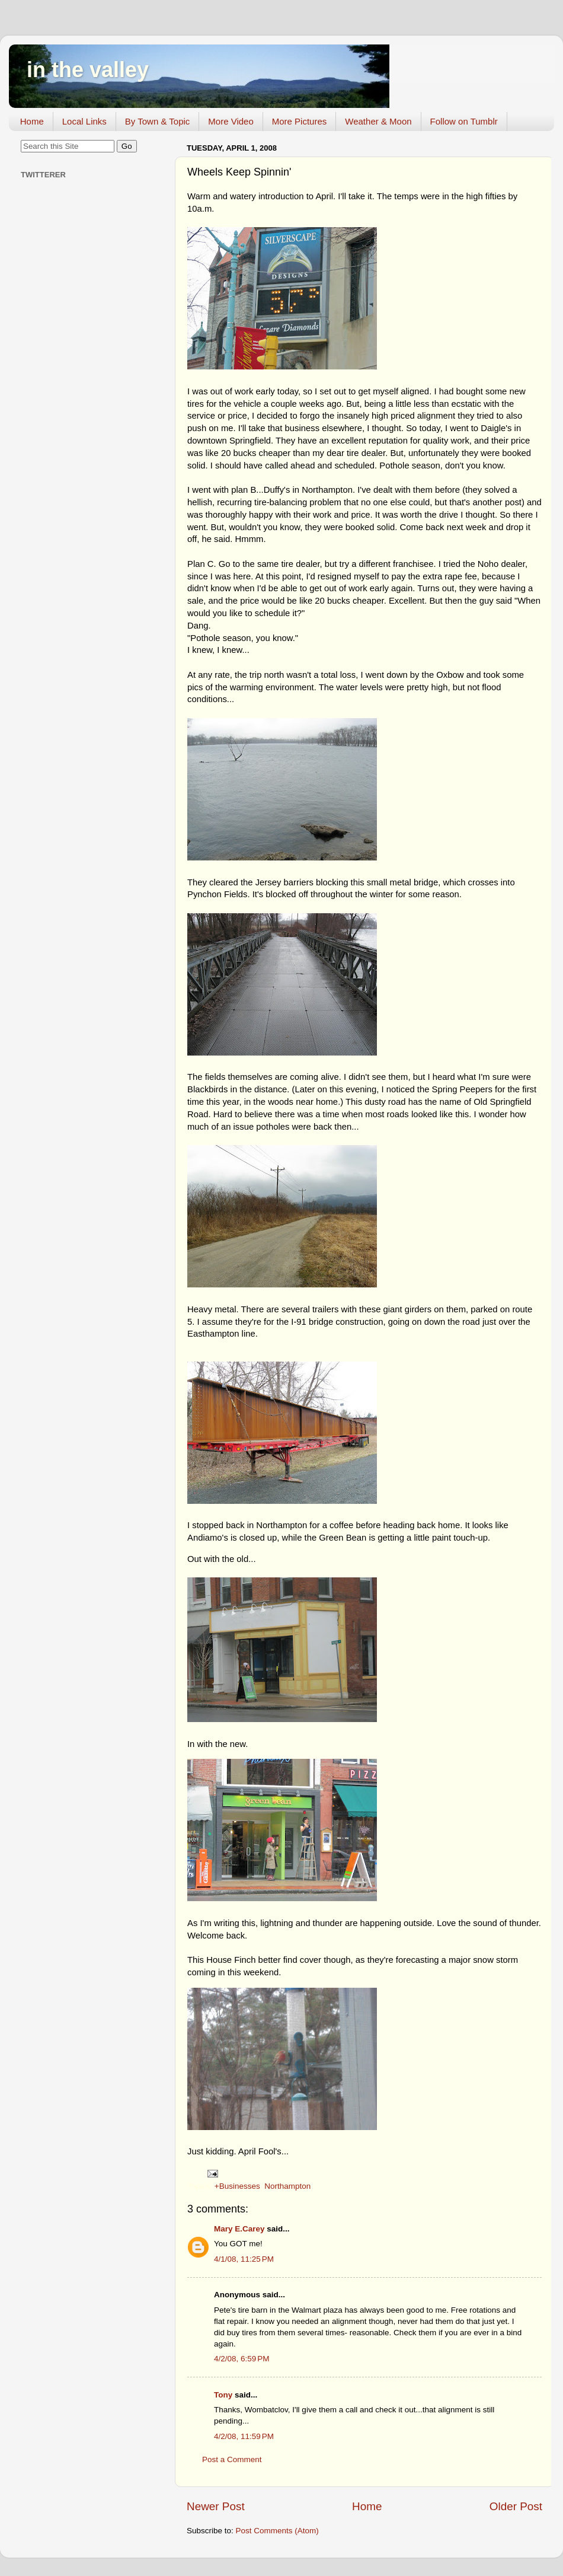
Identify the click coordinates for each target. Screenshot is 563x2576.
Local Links (84, 121)
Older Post (516, 2506)
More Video (230, 121)
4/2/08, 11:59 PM (244, 2436)
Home (32, 121)
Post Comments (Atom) (277, 2530)
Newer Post (216, 2506)
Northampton (287, 2186)
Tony (223, 2394)
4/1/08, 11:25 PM (244, 2259)
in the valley (88, 70)
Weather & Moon (378, 121)
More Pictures (299, 121)
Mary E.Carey (239, 2228)
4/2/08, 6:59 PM (241, 2358)
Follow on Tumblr (464, 121)
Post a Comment (232, 2459)
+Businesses (237, 2186)
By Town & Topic (157, 121)
